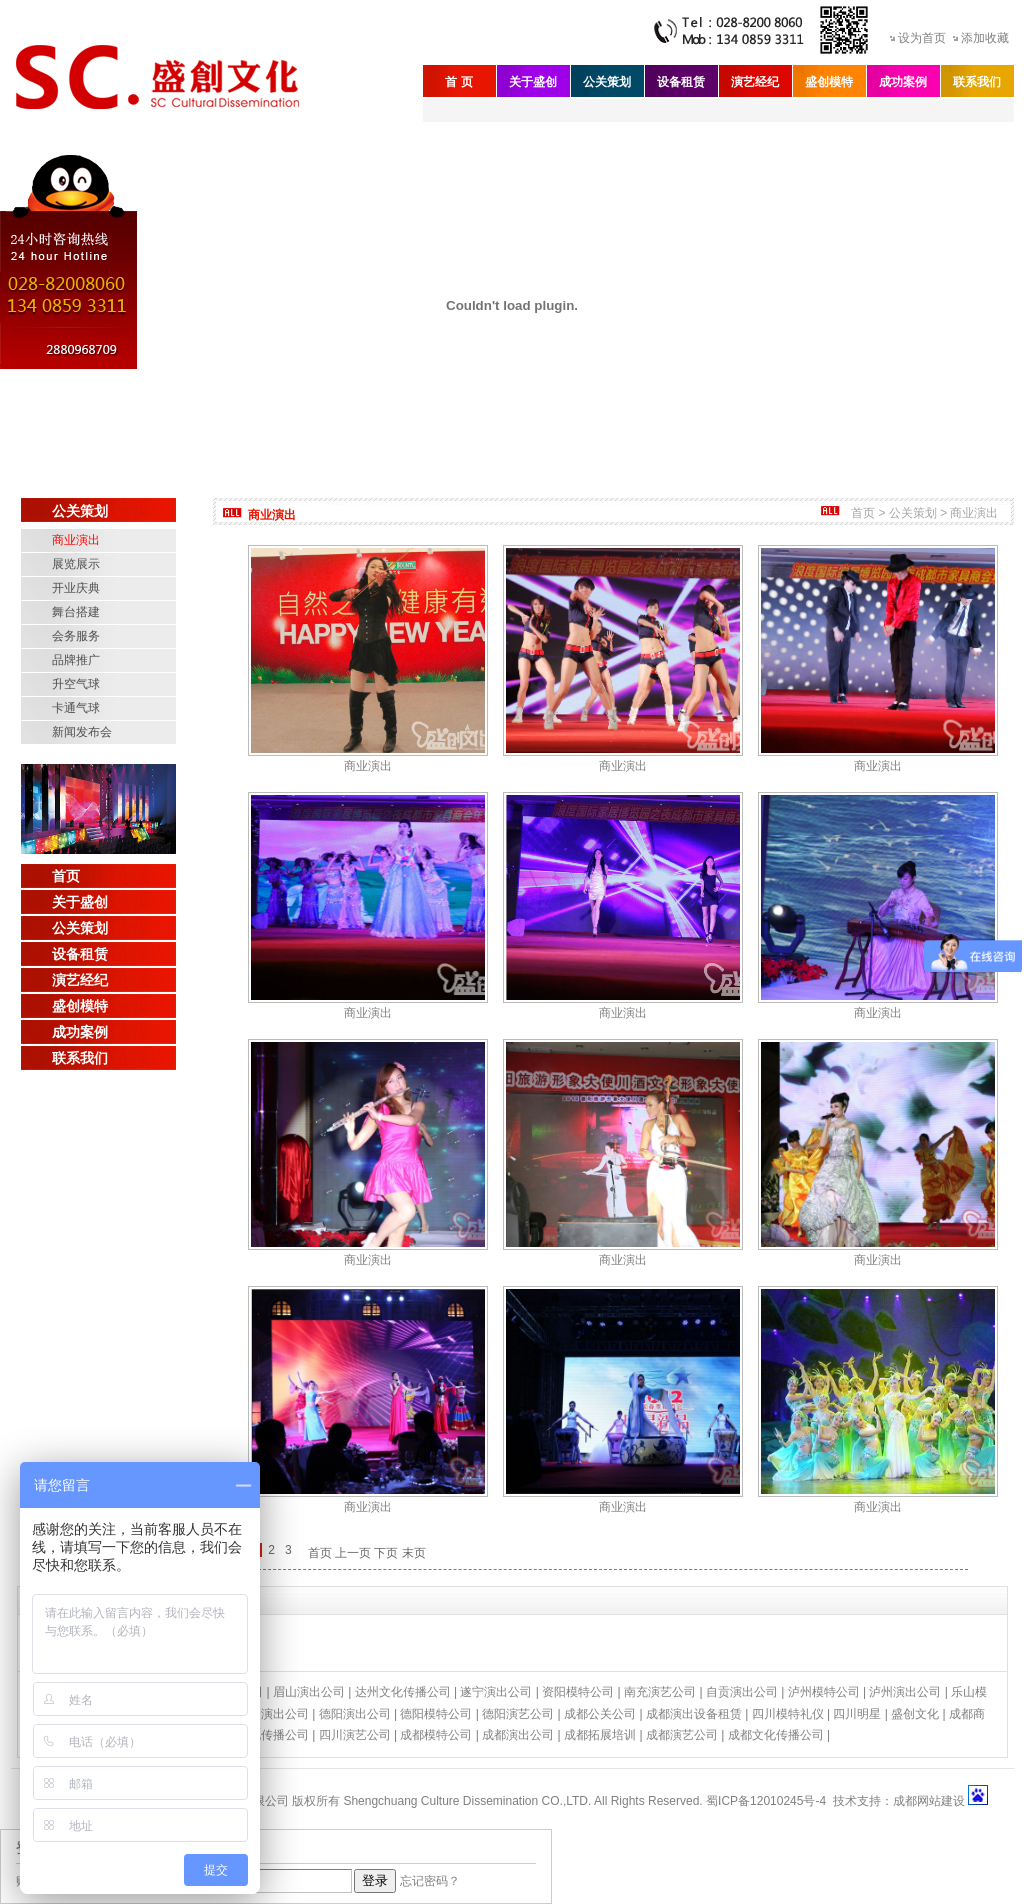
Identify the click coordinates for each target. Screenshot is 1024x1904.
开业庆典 (76, 588)
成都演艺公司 (682, 1735)
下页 (386, 1553)
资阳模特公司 (578, 1692)
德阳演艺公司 (518, 1714)
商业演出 (76, 540)
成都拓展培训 (600, 1735)
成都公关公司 (600, 1714)
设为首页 (922, 38)
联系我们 (977, 82)
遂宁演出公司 (496, 1692)
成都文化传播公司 (776, 1735)
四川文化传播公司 (261, 1735)
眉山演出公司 (309, 1692)
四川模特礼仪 (788, 1714)
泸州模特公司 (824, 1692)
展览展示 (76, 564)
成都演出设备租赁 (694, 1714)
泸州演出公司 (905, 1692)
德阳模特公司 (436, 1714)
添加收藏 (985, 38)
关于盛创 (533, 82)
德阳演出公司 (355, 1714)
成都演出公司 (518, 1735)
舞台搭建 (76, 612)
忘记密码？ (430, 1881)
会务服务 (76, 636)
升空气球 (76, 684)
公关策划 (607, 82)
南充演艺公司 (660, 1692)
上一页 (353, 1553)
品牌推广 (76, 660)
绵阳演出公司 (273, 1714)
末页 (414, 1553)
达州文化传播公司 (403, 1692)
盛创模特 (829, 82)
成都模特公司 (436, 1735)
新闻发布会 (82, 732)
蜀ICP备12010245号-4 (766, 1801)
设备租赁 (681, 82)
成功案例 (903, 82)
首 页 (458, 82)
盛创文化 (915, 1714)
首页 (66, 876)
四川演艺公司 (355, 1735)
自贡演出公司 (742, 1692)
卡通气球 (76, 708)
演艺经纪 (755, 82)
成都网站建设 (929, 1801)
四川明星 (857, 1714)
